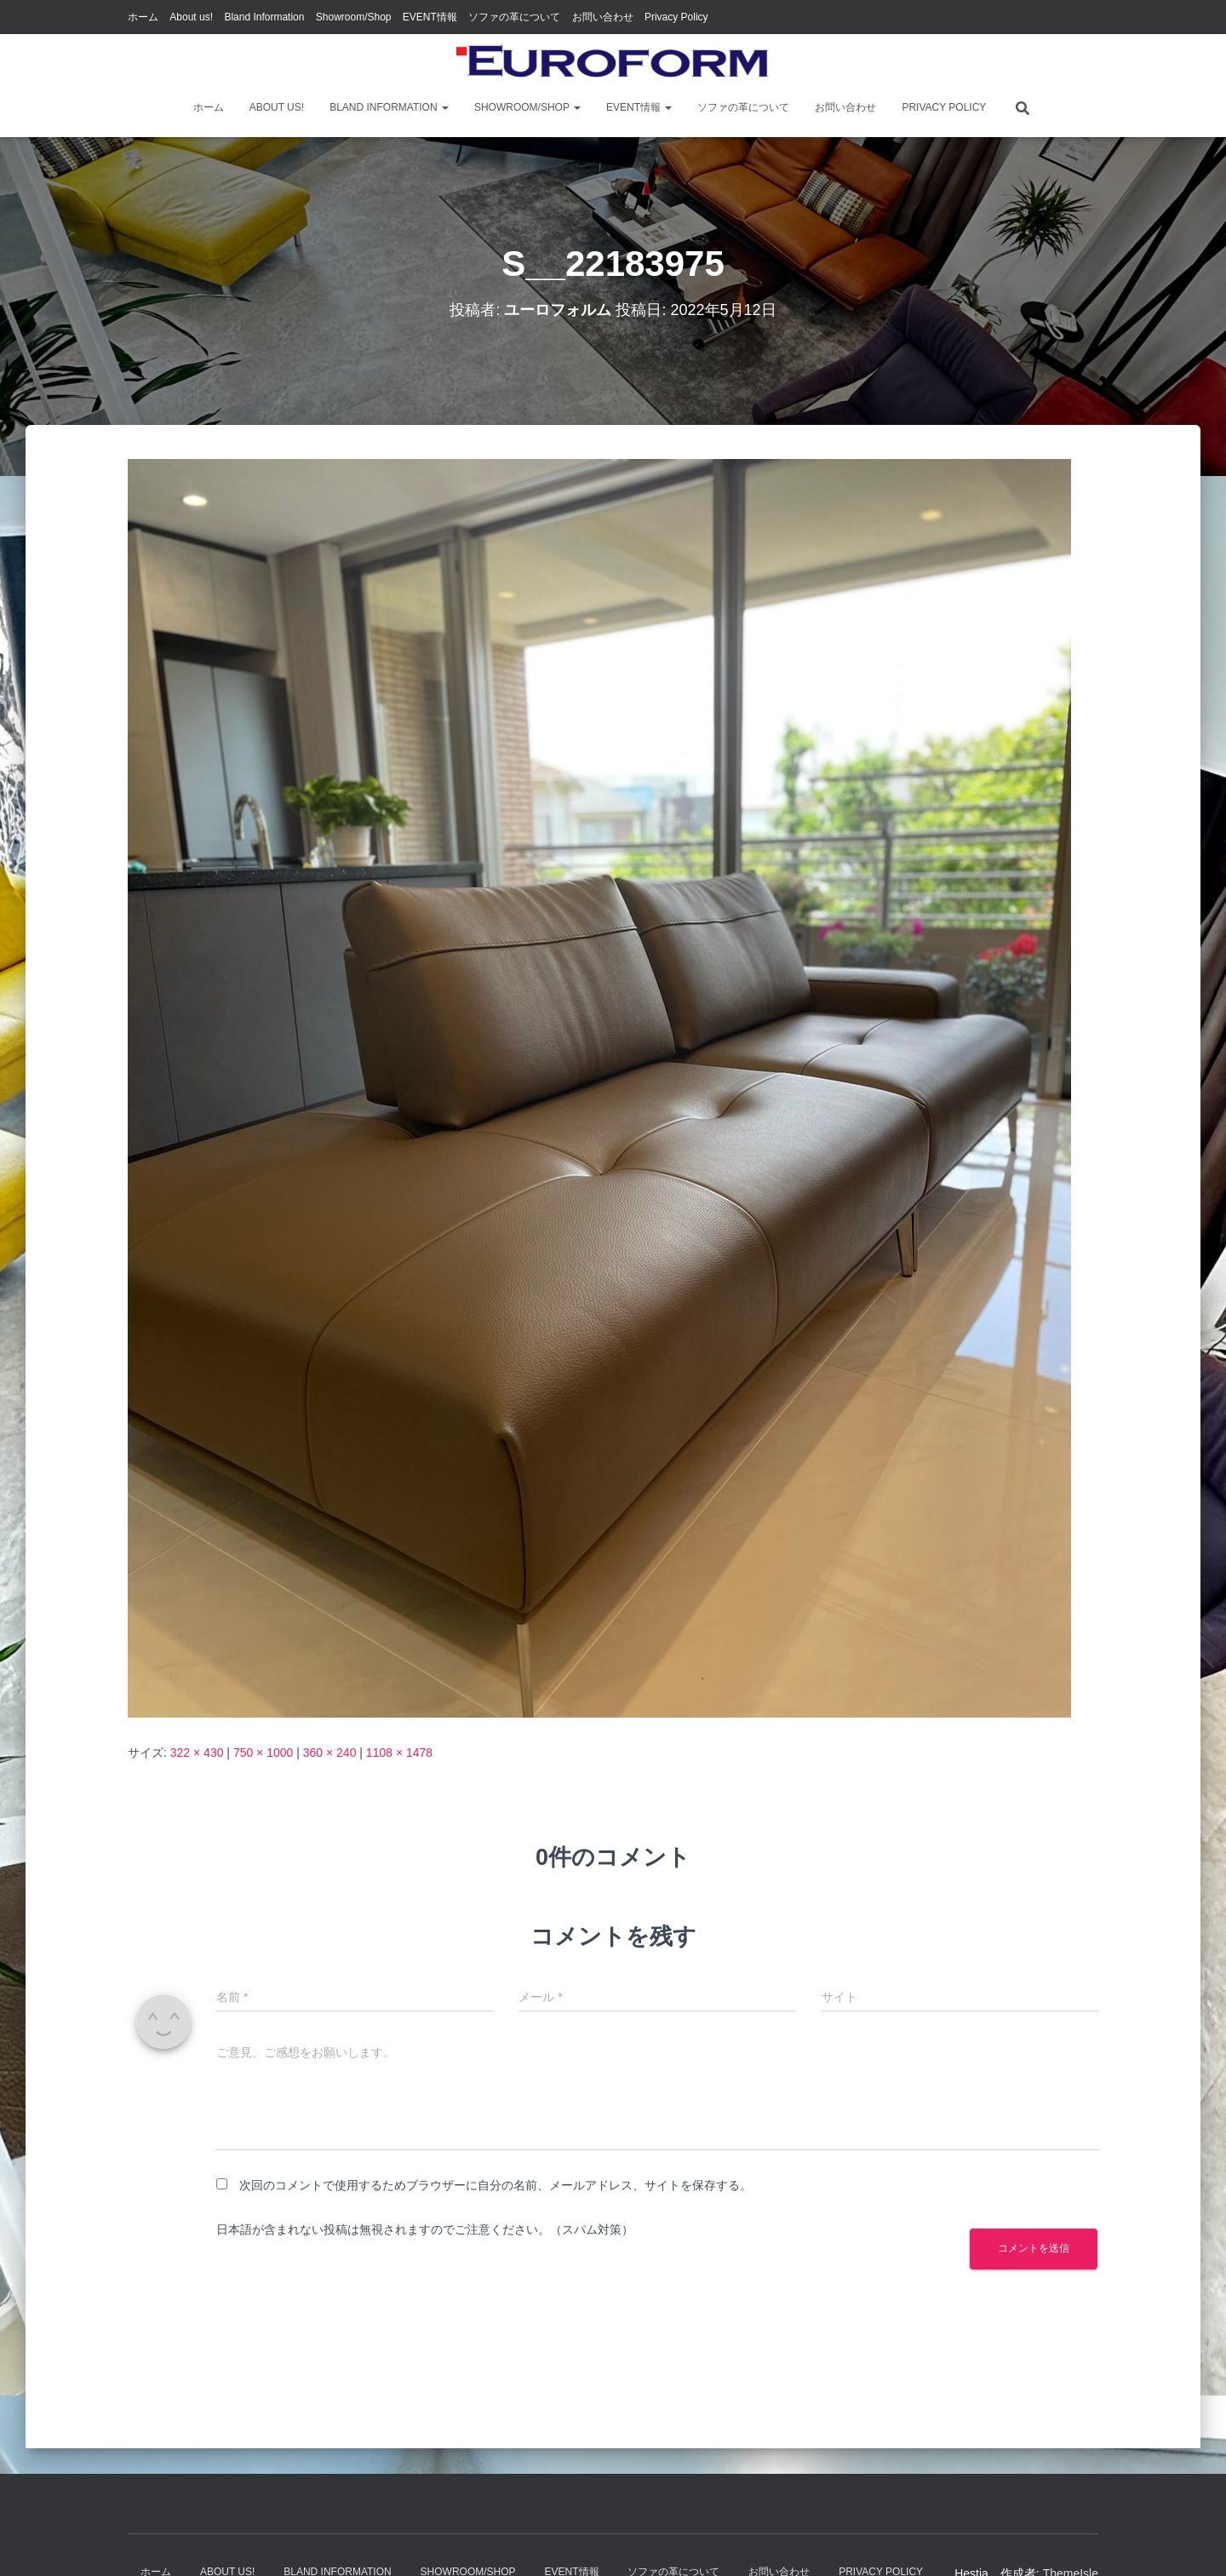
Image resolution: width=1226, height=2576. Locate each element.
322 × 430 (197, 1752)
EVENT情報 (430, 17)
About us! (191, 17)
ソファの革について (514, 17)
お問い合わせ (602, 17)
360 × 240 (330, 1752)
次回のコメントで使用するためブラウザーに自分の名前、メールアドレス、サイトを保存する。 (495, 2185)
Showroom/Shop (354, 17)
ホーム (143, 17)
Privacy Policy (676, 17)
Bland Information (264, 17)
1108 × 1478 (399, 1752)
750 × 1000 (263, 1752)
